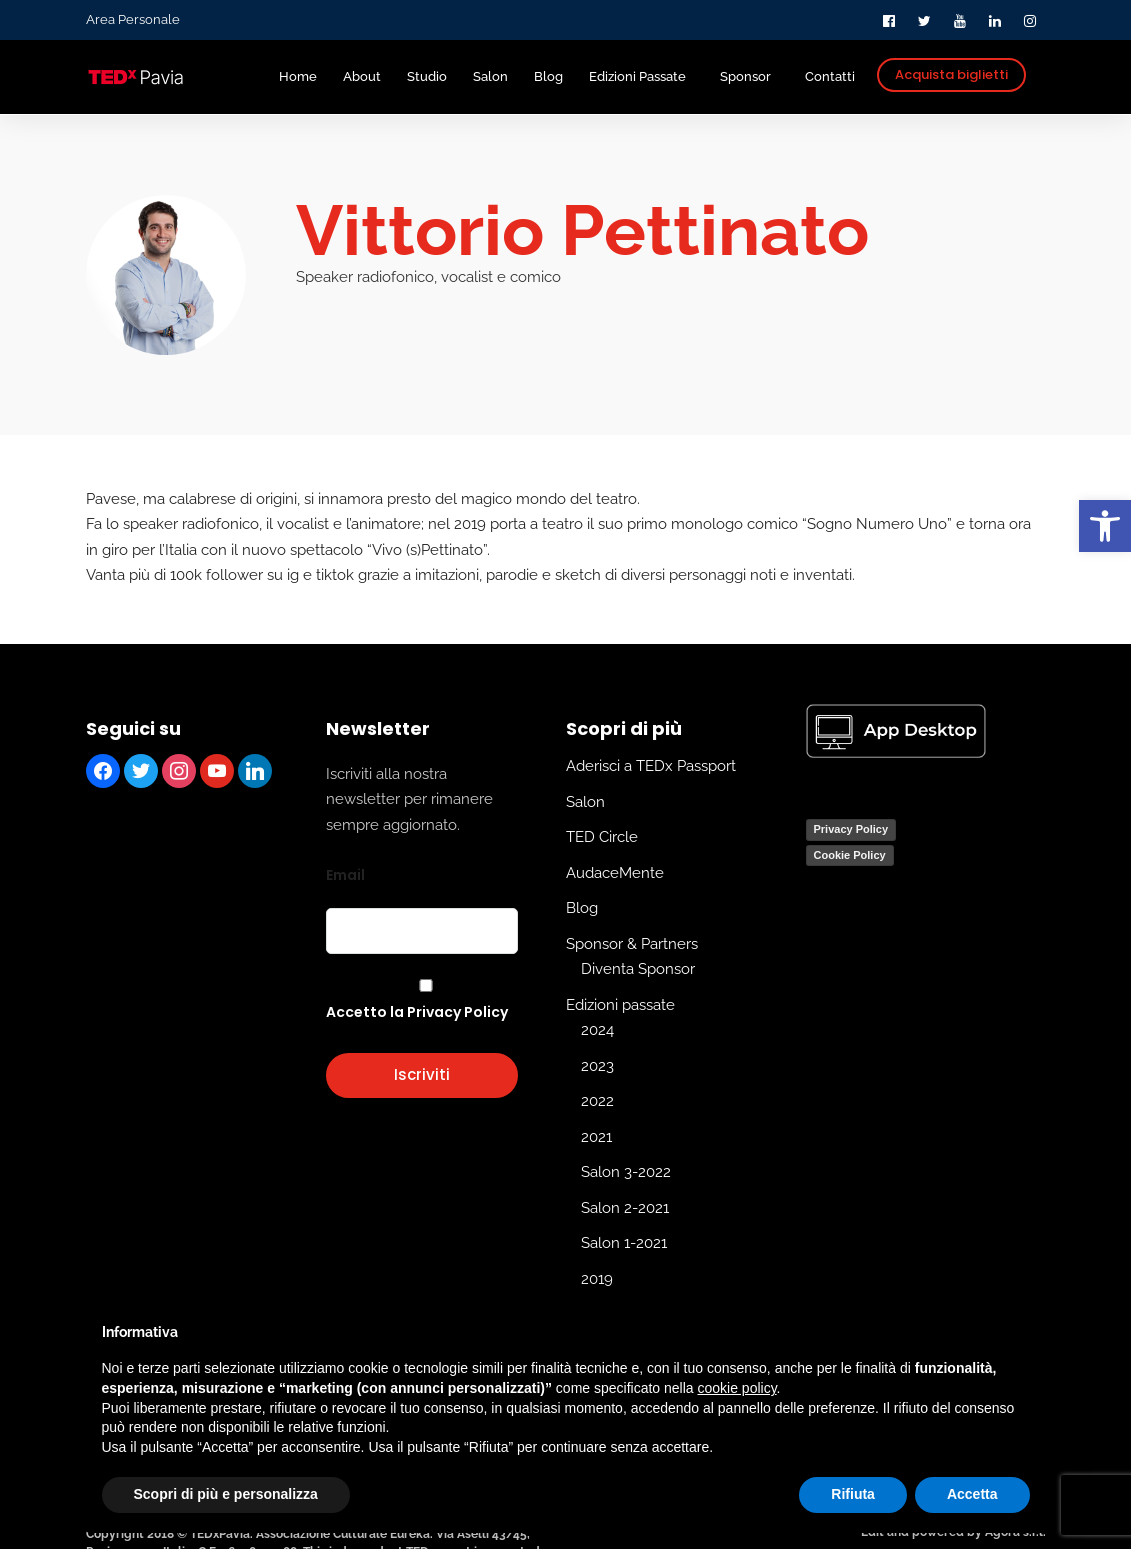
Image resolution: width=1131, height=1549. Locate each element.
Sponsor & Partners (632, 943)
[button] (1105, 526)
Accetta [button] (972, 1494)
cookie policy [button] (736, 1388)
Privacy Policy (851, 829)
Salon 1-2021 (624, 1243)
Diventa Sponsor (638, 969)
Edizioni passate (620, 1004)
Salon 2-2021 (625, 1207)
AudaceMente (615, 872)
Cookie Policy (850, 854)
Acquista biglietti (951, 74)
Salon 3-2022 (626, 1172)
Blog (582, 908)
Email (345, 875)
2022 (597, 1101)
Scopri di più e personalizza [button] (226, 1494)
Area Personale (133, 19)
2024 (597, 1030)
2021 (596, 1136)
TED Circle (602, 837)
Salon (585, 801)
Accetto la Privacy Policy (417, 1012)
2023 (597, 1065)
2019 (597, 1278)
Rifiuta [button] (853, 1494)
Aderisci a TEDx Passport (651, 766)
